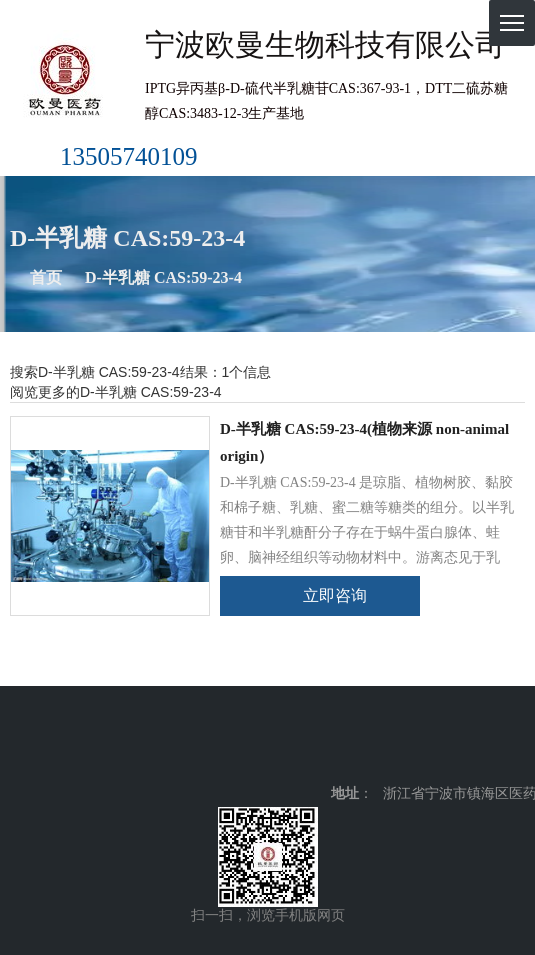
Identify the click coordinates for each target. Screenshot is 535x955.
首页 (46, 277)
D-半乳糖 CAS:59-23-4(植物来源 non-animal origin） (364, 442)
